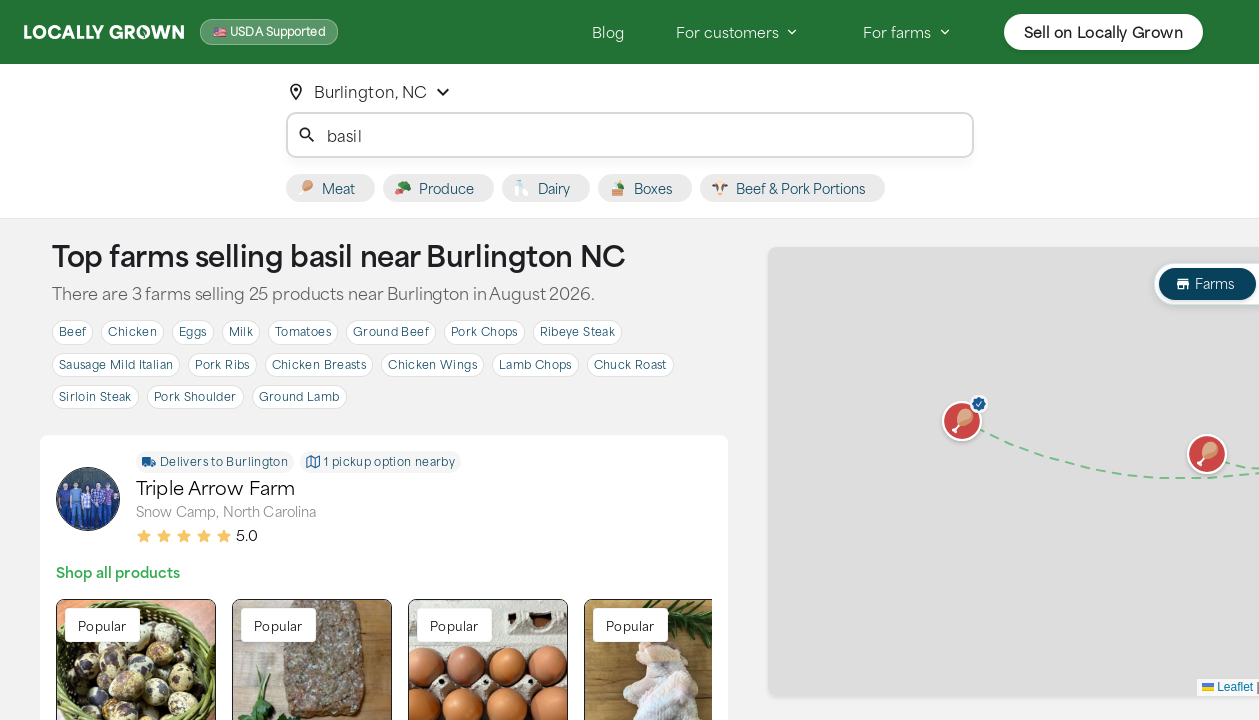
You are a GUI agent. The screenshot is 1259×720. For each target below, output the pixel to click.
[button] (962, 421)
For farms (907, 32)
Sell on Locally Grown (1103, 32)
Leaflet (1227, 687)
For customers (737, 32)
